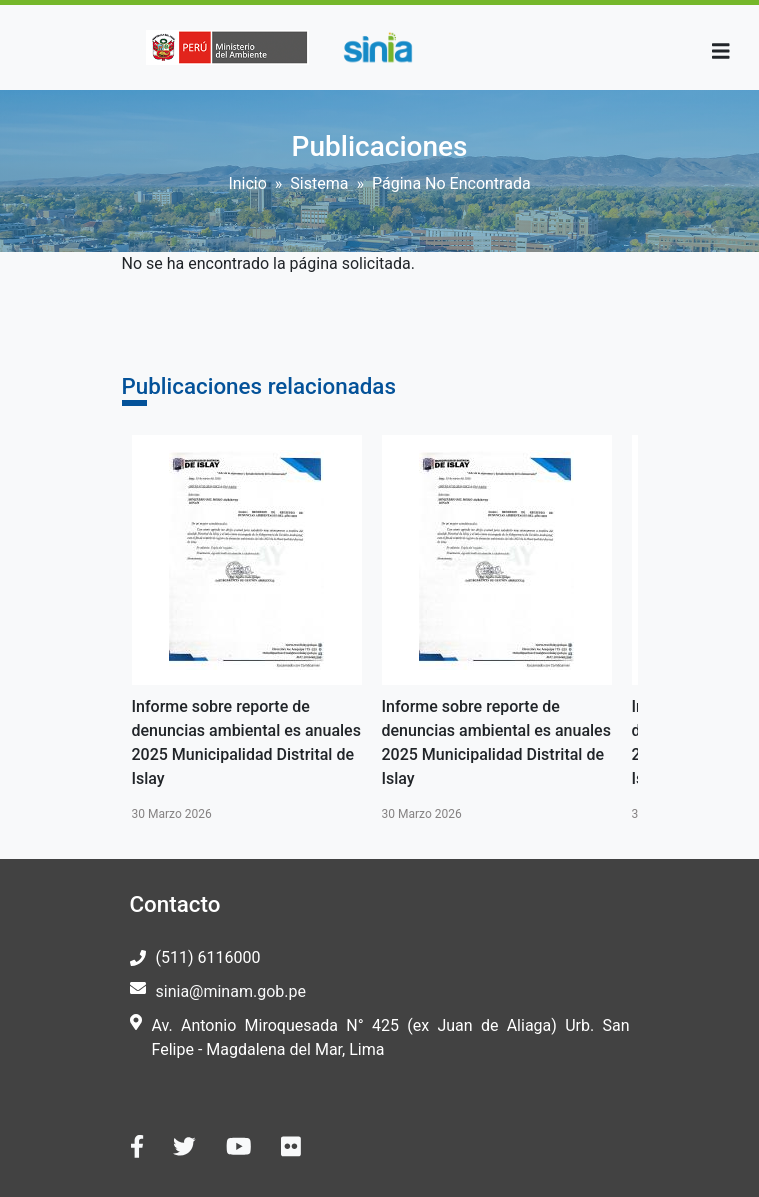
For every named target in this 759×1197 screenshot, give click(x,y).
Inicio (247, 183)
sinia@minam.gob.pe (231, 991)
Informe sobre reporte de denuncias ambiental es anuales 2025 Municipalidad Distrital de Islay (246, 742)
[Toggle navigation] (721, 51)
